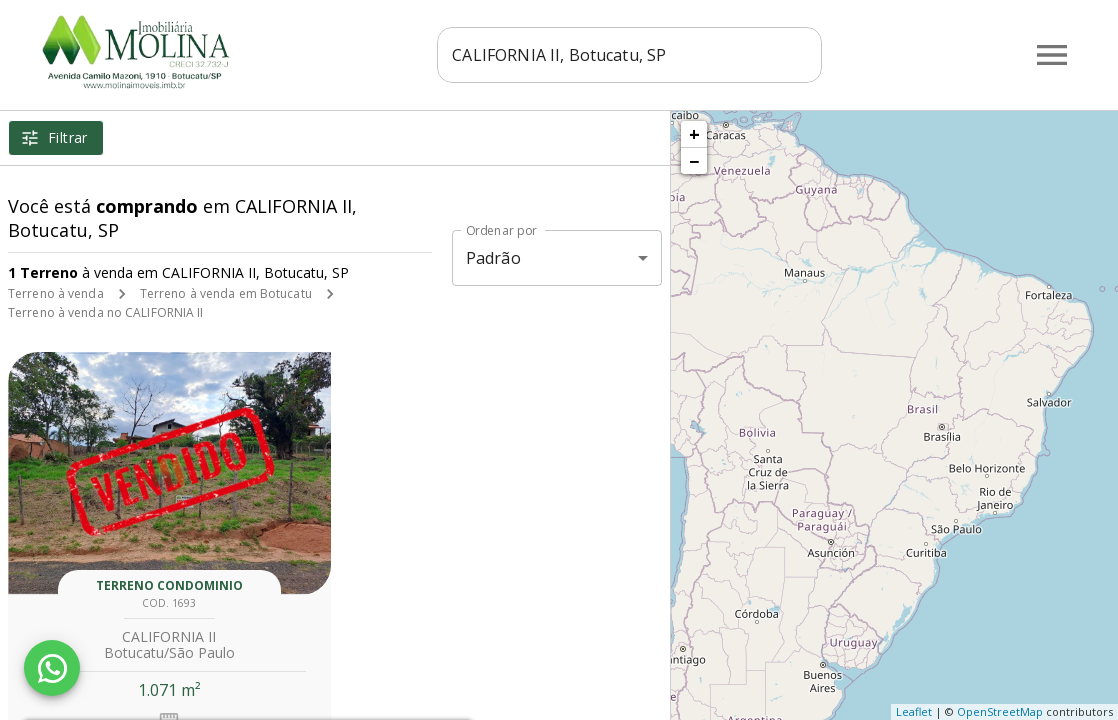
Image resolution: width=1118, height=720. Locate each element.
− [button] (694, 161)
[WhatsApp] (52, 668)
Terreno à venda (56, 293)
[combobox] (629, 55)
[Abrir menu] (1052, 55)
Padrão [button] (493, 258)
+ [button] (694, 134)
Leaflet (914, 711)
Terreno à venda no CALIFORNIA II (106, 312)
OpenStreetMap (1000, 711)
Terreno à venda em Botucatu (226, 293)
